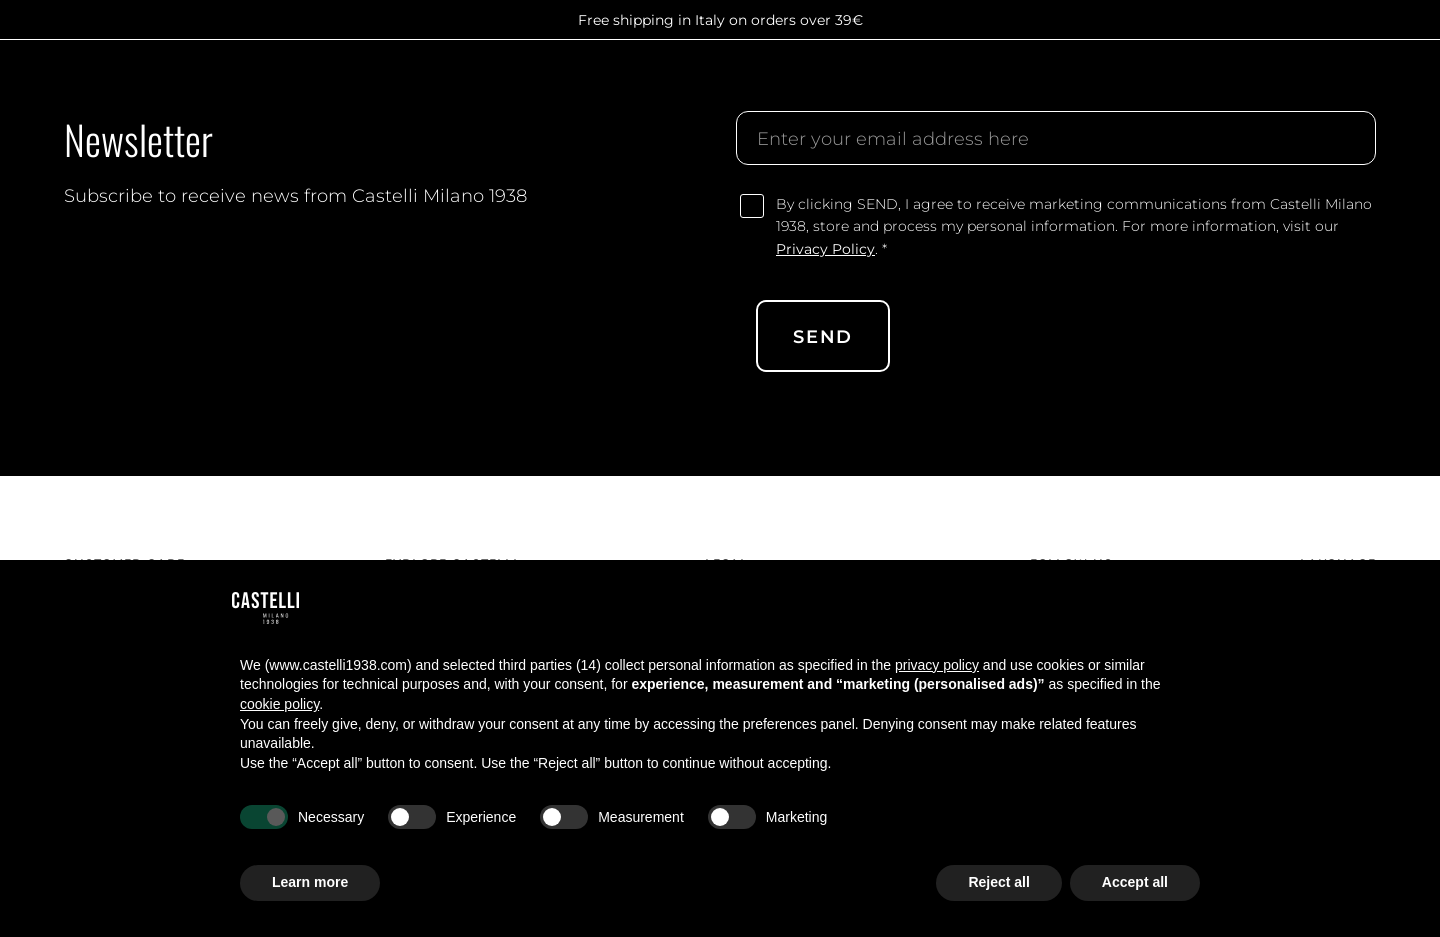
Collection (661, 84)
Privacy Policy (825, 248)
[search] (1232, 85)
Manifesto (558, 84)
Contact (995, 84)
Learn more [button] (310, 882)
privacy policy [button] (937, 665)
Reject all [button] (998, 882)
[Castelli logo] (125, 85)
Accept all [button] (1135, 882)
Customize (764, 84)
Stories (914, 84)
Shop (845, 84)
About (403, 84)
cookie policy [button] (279, 704)
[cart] (1364, 85)
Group (472, 84)
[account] (1320, 85)
